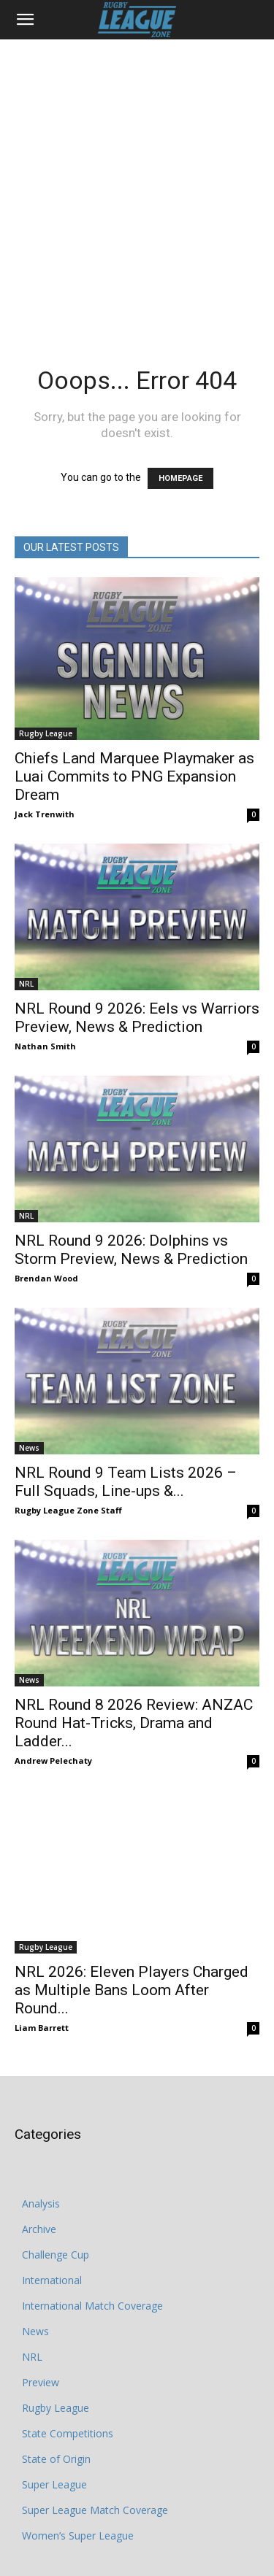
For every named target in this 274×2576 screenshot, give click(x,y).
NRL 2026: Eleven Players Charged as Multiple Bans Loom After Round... (131, 1948)
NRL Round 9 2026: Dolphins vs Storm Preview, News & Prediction (131, 1250)
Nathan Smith (45, 1046)
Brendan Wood (46, 1278)
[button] (24, 19)
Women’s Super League (78, 2493)
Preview (40, 2340)
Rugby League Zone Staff (68, 1510)
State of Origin (56, 2416)
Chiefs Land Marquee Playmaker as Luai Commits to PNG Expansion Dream (134, 776)
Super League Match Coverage (95, 2468)
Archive (39, 2187)
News (29, 1448)
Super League (54, 2442)
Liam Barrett (42, 1985)
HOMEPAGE (180, 478)
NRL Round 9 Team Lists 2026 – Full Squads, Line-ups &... (126, 1482)
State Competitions (67, 2391)
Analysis (41, 2161)
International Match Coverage (92, 2263)
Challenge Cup (55, 2212)
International (52, 2238)
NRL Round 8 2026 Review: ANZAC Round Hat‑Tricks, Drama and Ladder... (134, 1723)
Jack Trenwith (45, 814)
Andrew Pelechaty (53, 1760)
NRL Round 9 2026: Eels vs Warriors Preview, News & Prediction (137, 1018)
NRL (26, 984)
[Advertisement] (137, 183)
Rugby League (45, 733)
